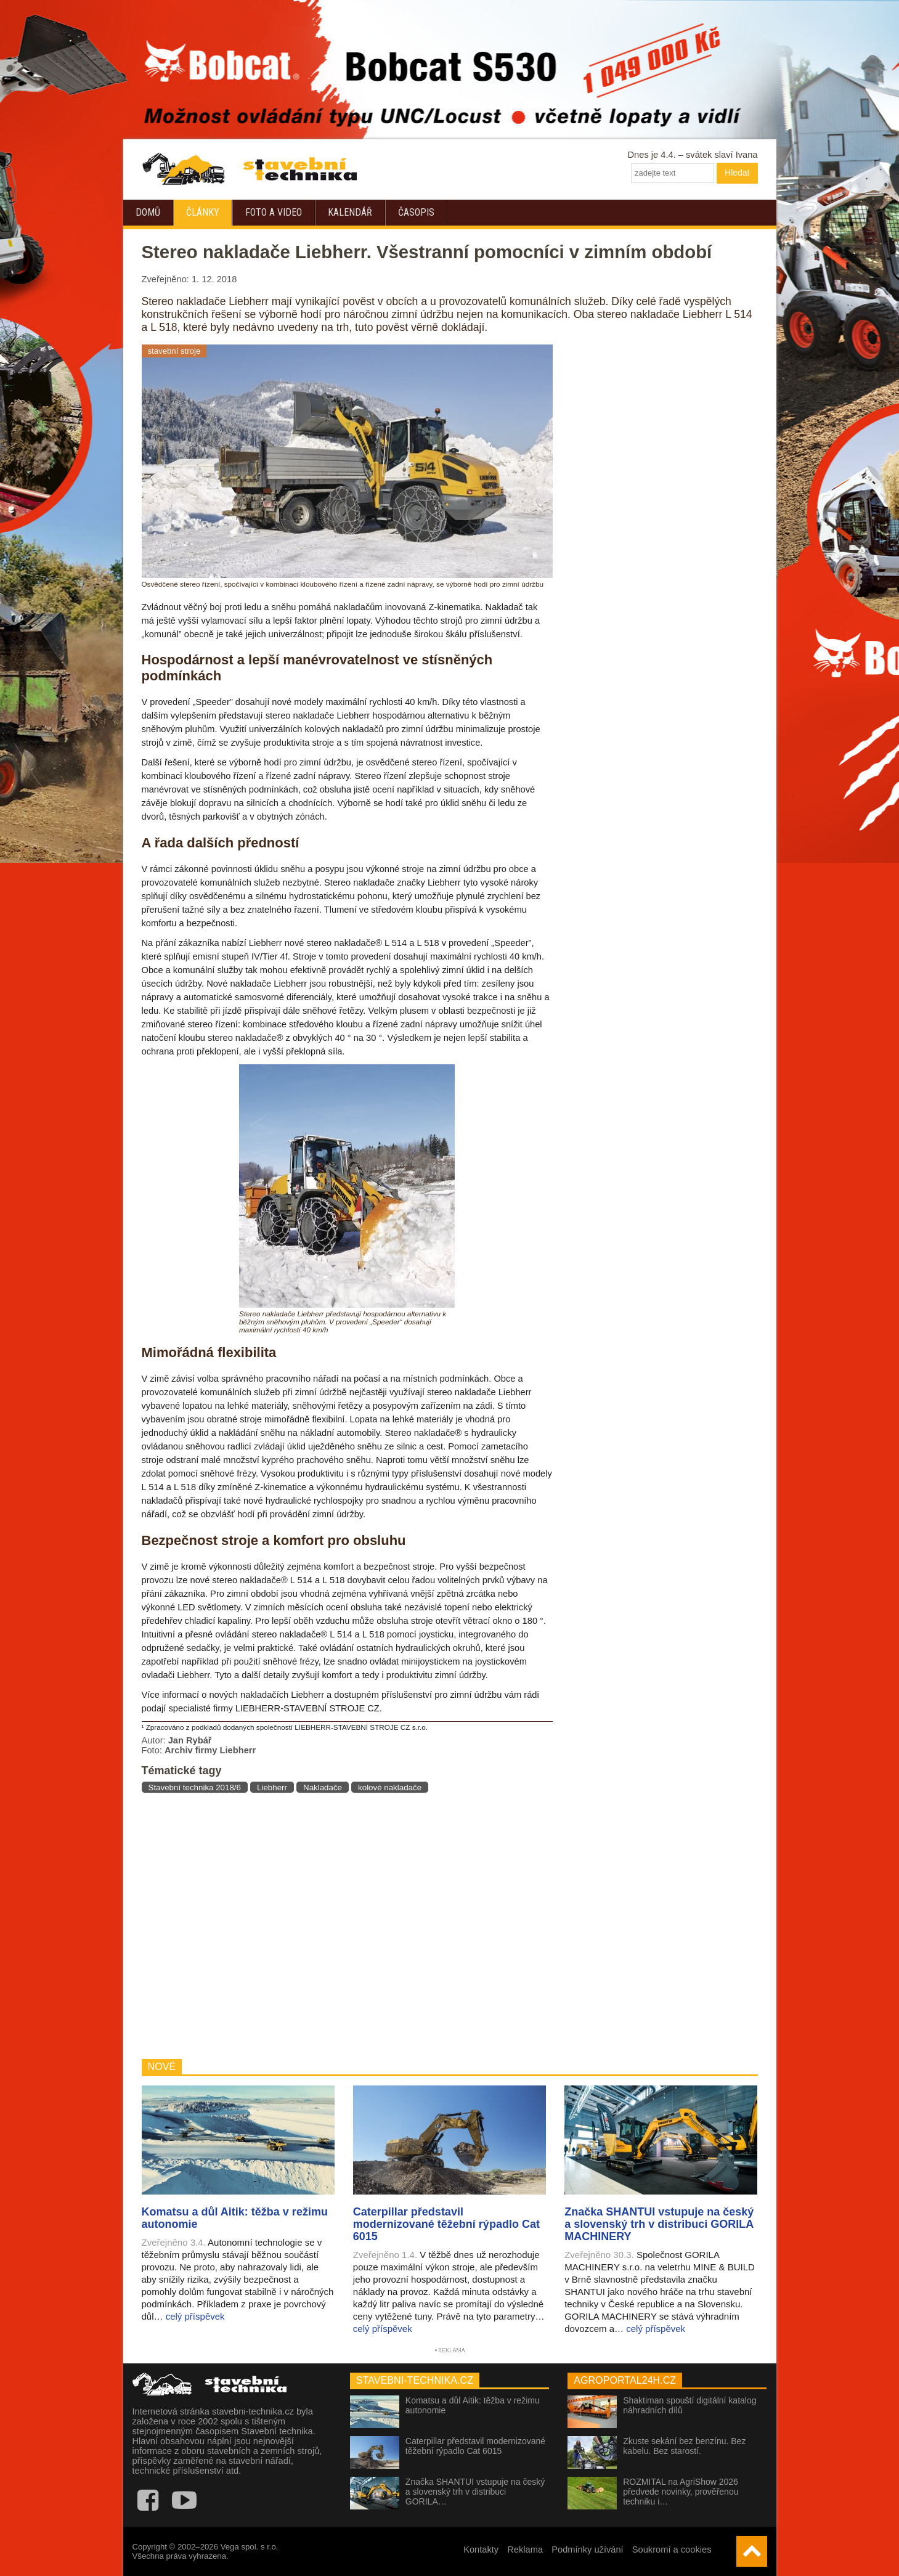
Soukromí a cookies (672, 2549)
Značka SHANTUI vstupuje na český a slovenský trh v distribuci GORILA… (475, 2491)
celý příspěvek (195, 2316)
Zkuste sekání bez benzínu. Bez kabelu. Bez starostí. (684, 2446)
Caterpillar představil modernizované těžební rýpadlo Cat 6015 (475, 2446)
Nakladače (322, 1787)
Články (202, 212)
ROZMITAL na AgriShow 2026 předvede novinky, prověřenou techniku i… (680, 2491)
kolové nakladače (389, 1787)
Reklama (525, 2549)
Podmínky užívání (587, 2549)
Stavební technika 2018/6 (194, 1787)
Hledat (737, 172)
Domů (148, 212)
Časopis (416, 212)
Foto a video (273, 212)
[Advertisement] (347, 1926)
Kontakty (480, 2549)
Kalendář (350, 212)
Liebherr (272, 1787)
